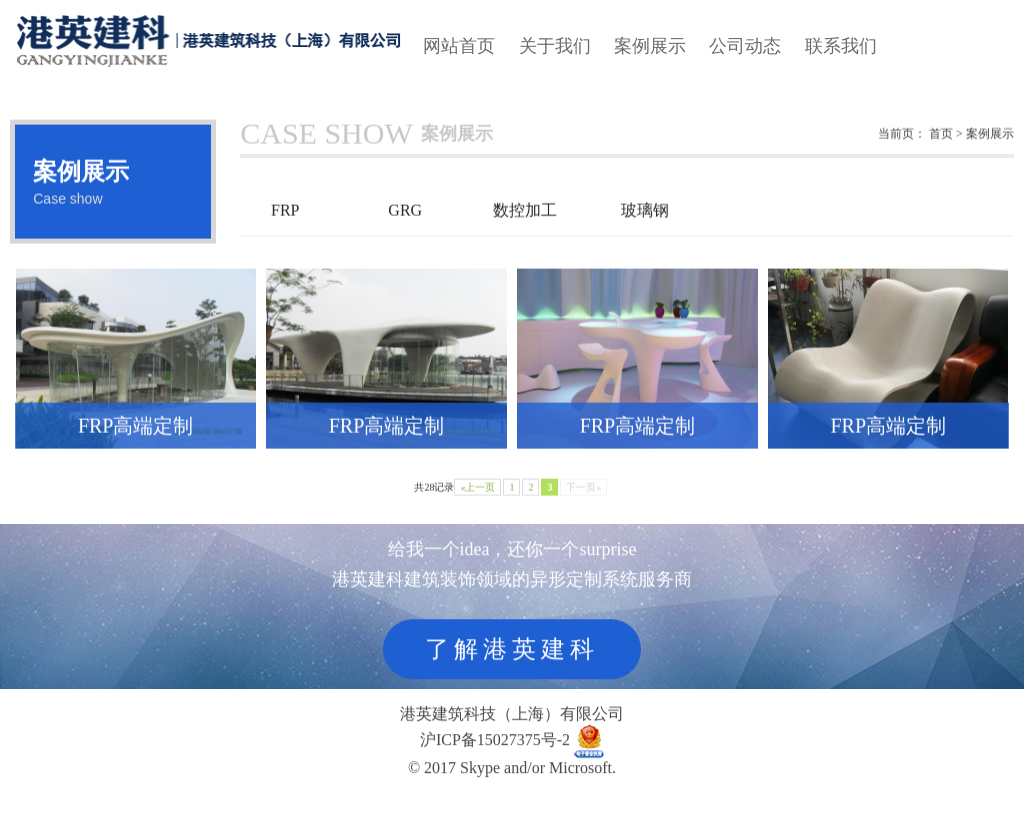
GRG (405, 220)
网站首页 (459, 46)
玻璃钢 (645, 220)
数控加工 (525, 220)
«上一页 (477, 497)
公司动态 (745, 46)
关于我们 (555, 46)
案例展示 (650, 46)
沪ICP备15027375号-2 (495, 741)
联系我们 (841, 46)
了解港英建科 (512, 653)
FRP (285, 220)
